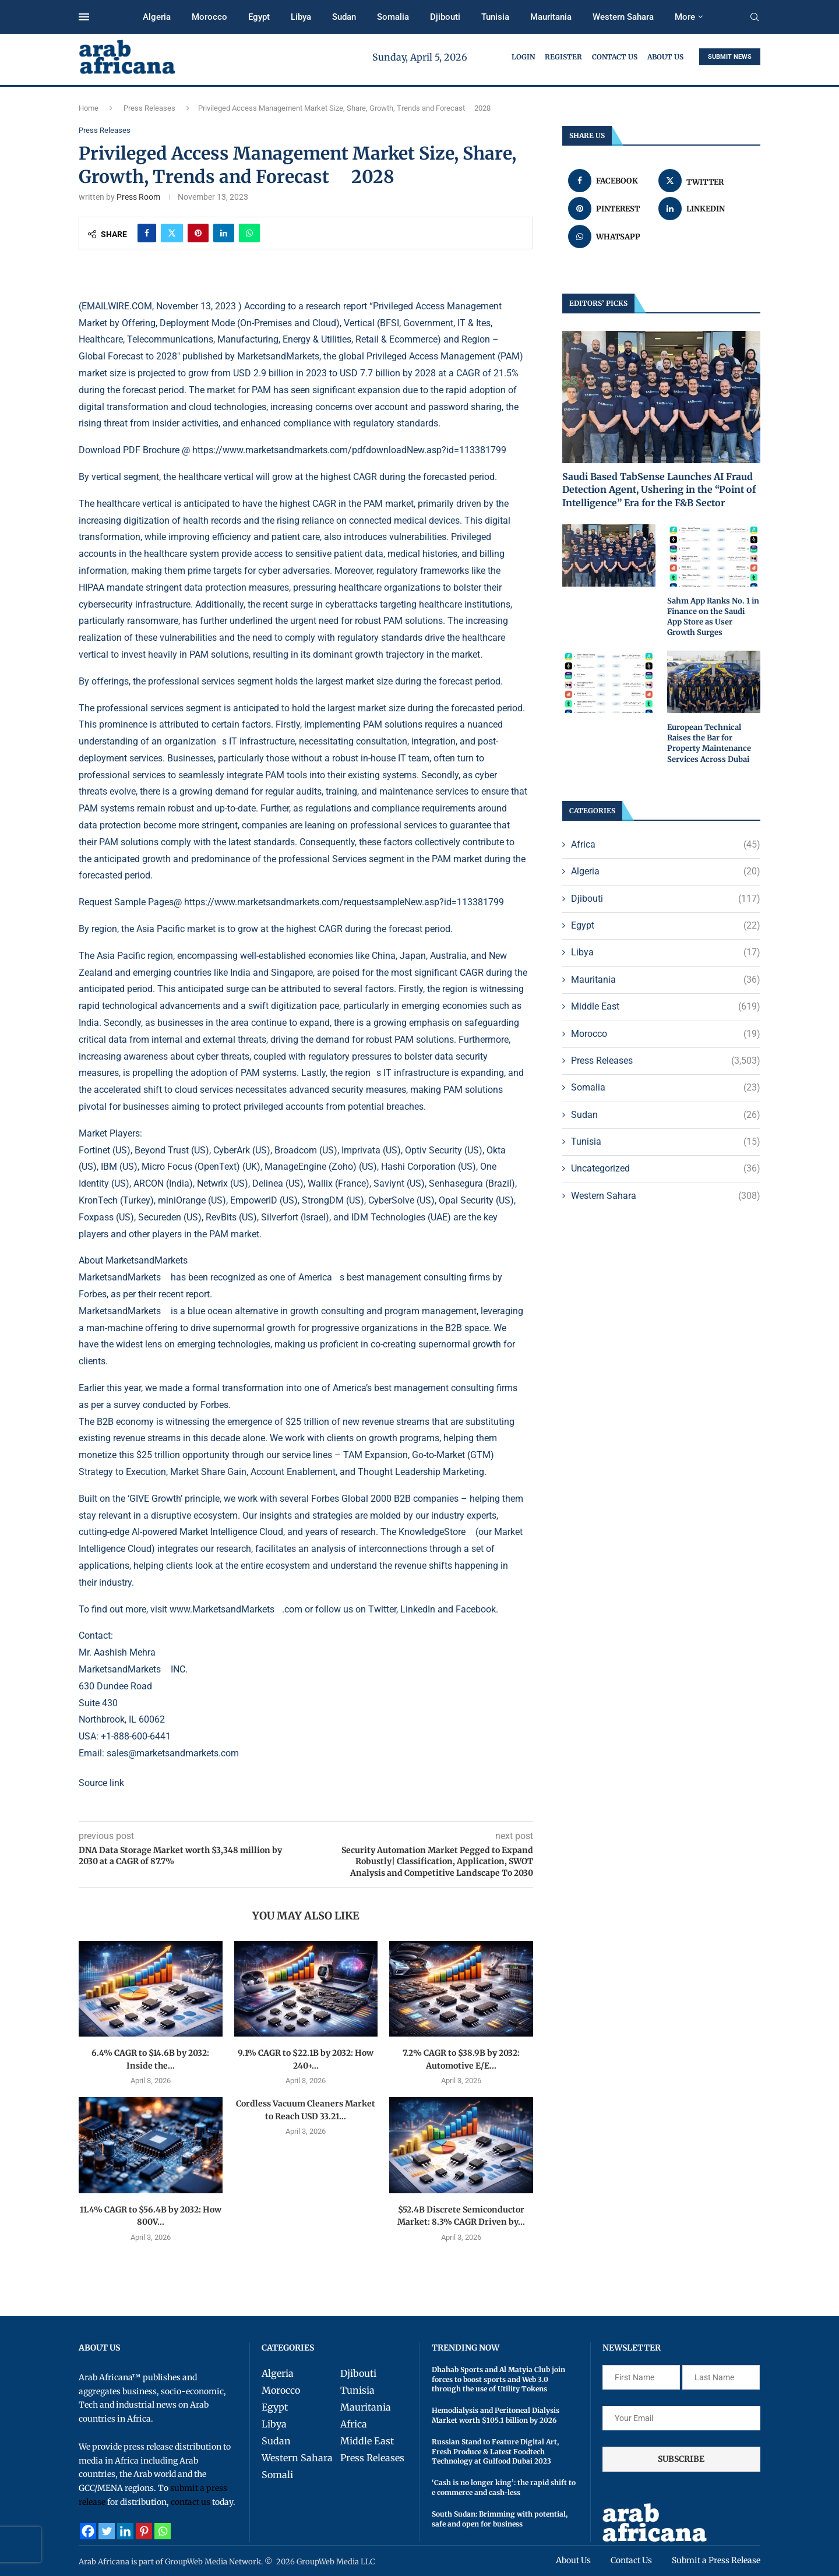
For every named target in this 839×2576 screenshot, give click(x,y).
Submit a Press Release (716, 2560)
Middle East (665, 1006)
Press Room (138, 197)
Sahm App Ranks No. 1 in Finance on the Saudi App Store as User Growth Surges (713, 617)
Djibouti (445, 17)
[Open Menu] (84, 17)
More (685, 17)
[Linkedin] (125, 2531)
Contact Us (614, 56)
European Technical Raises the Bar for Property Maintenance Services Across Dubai (709, 743)
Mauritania (551, 17)
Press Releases (149, 108)
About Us (665, 56)
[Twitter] (106, 2531)
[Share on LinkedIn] (223, 233)
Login (523, 56)
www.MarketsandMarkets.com (236, 1609)
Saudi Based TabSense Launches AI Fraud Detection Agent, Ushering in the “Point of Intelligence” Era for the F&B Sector (659, 490)
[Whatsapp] (162, 2531)
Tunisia (495, 17)
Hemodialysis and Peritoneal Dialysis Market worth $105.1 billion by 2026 (495, 2415)
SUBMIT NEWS (730, 57)
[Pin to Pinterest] (198, 233)
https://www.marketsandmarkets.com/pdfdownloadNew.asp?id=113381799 (349, 450)
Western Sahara (623, 17)
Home (88, 108)
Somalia (393, 17)
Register (563, 56)
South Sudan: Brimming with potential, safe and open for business (499, 2519)
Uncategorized (665, 1168)
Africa (665, 844)
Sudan (344, 17)
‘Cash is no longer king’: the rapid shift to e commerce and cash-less (504, 2487)
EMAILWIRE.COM (117, 306)
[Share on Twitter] (172, 233)
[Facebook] (88, 2531)
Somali (277, 2474)
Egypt (259, 17)
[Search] (754, 17)
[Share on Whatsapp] (249, 233)
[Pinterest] (144, 2531)
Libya (301, 17)
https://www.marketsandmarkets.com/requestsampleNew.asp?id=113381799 (344, 902)
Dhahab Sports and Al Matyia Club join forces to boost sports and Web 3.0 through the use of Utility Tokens (498, 2379)
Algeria (157, 17)
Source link (101, 1782)
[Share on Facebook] (147, 233)
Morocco (209, 17)
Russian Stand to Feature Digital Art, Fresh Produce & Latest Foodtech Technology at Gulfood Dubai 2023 (495, 2451)
